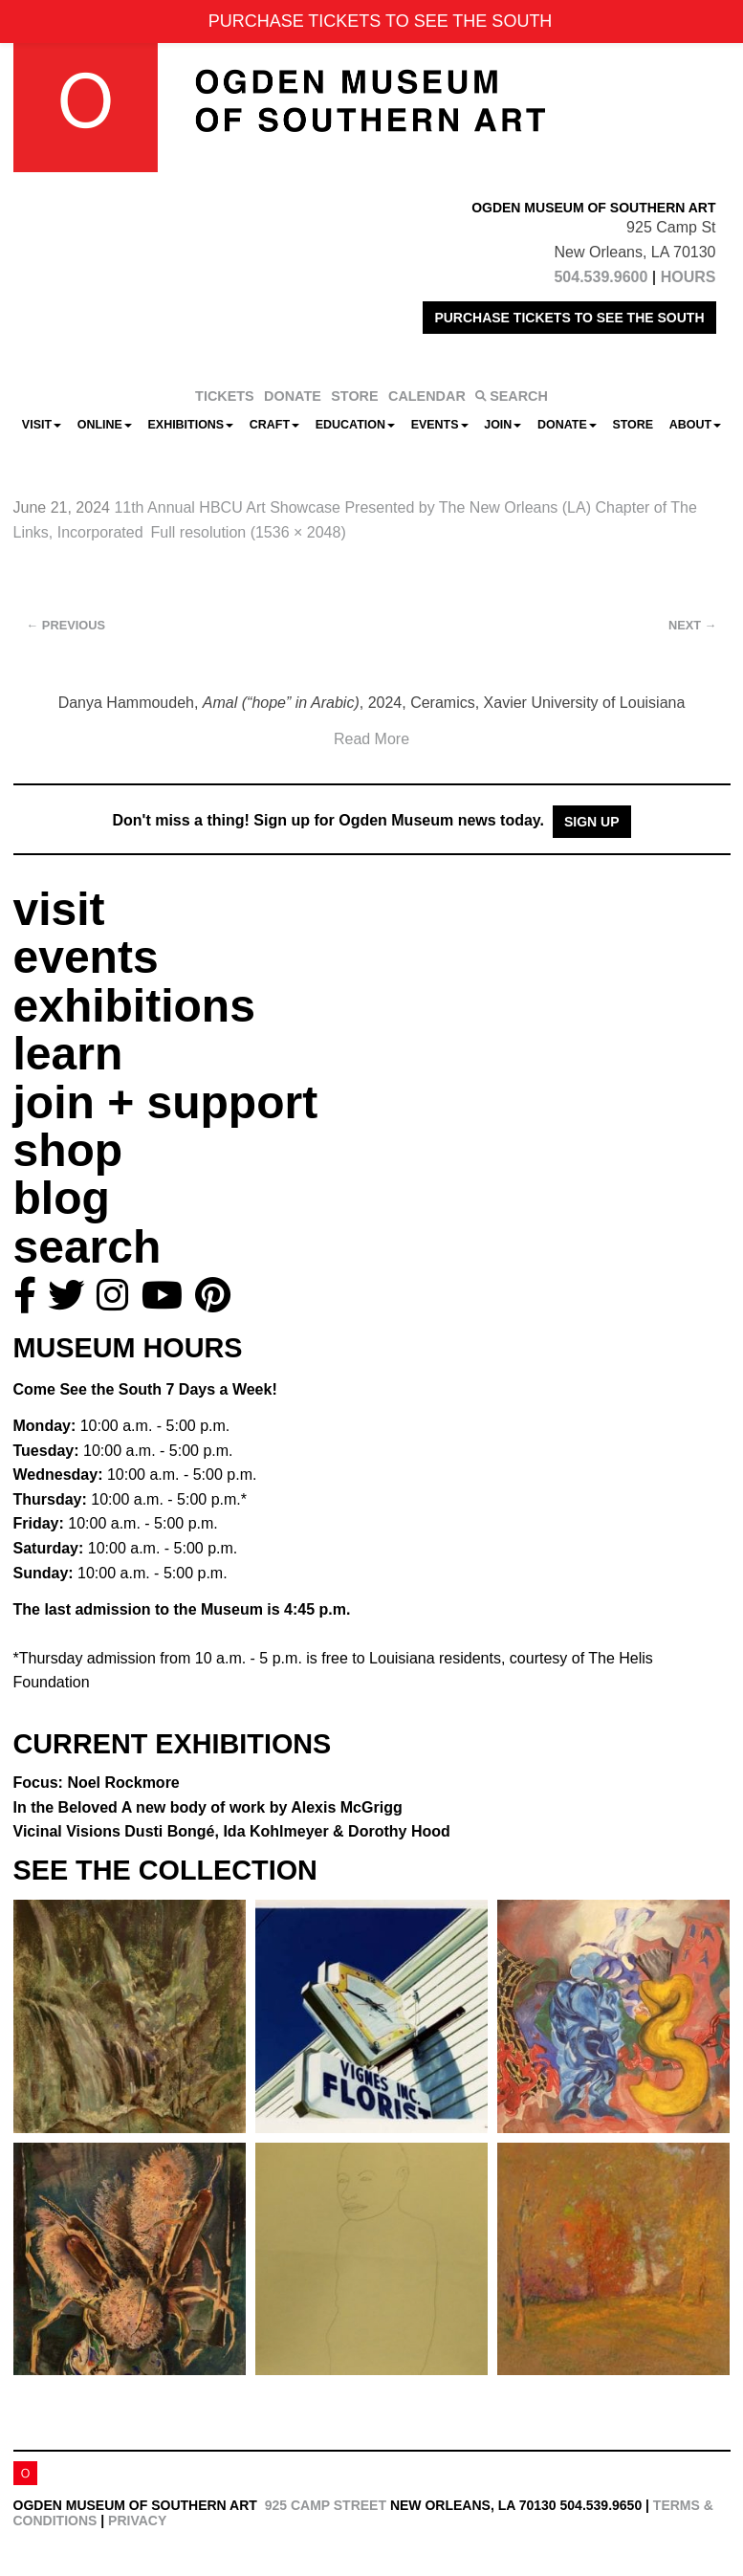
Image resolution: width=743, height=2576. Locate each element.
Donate (567, 424)
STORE (354, 396)
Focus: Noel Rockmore (96, 1782)
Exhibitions (191, 424)
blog (61, 1198)
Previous (66, 625)
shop (68, 1150)
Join (502, 424)
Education (355, 424)
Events (440, 424)
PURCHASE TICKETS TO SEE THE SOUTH (569, 317)
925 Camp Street (325, 2505)
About (695, 424)
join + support (165, 1102)
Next (692, 625)
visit (59, 909)
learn (68, 1053)
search (87, 1247)
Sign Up (592, 821)
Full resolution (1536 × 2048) (248, 532)
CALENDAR (427, 396)
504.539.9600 (600, 277)
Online (104, 424)
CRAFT (274, 424)
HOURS (688, 277)
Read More (371, 739)
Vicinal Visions (231, 1831)
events (86, 957)
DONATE (292, 396)
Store (632, 424)
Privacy (137, 2520)
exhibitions (134, 1005)
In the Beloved (208, 1807)
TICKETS (224, 396)
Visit (41, 424)
